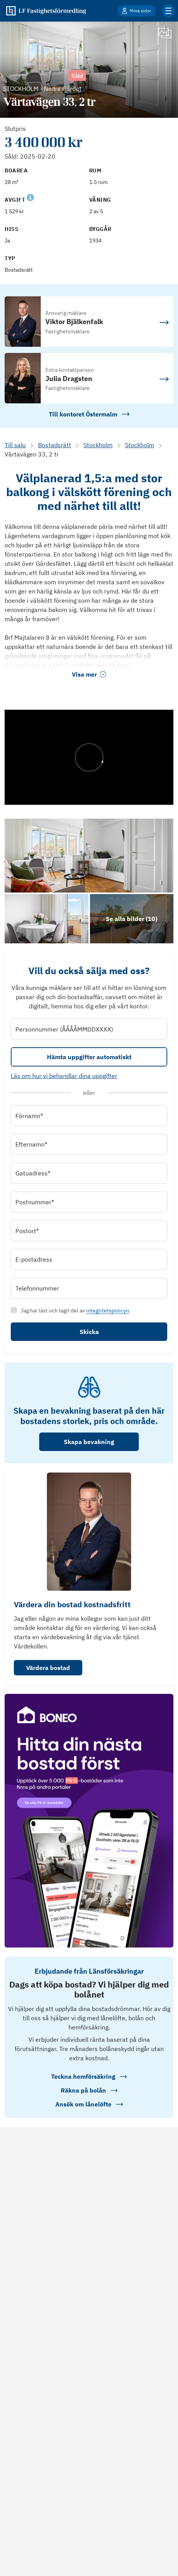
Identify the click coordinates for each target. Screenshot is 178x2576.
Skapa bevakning (89, 1442)
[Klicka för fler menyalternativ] (168, 10)
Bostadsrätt (54, 445)
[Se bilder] (89, 856)
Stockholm (98, 445)
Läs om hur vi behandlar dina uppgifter (64, 1076)
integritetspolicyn (107, 1310)
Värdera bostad (48, 1668)
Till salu (15, 445)
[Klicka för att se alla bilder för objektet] (132, 918)
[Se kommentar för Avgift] (30, 197)
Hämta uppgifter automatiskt (89, 1057)
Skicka (89, 1332)
